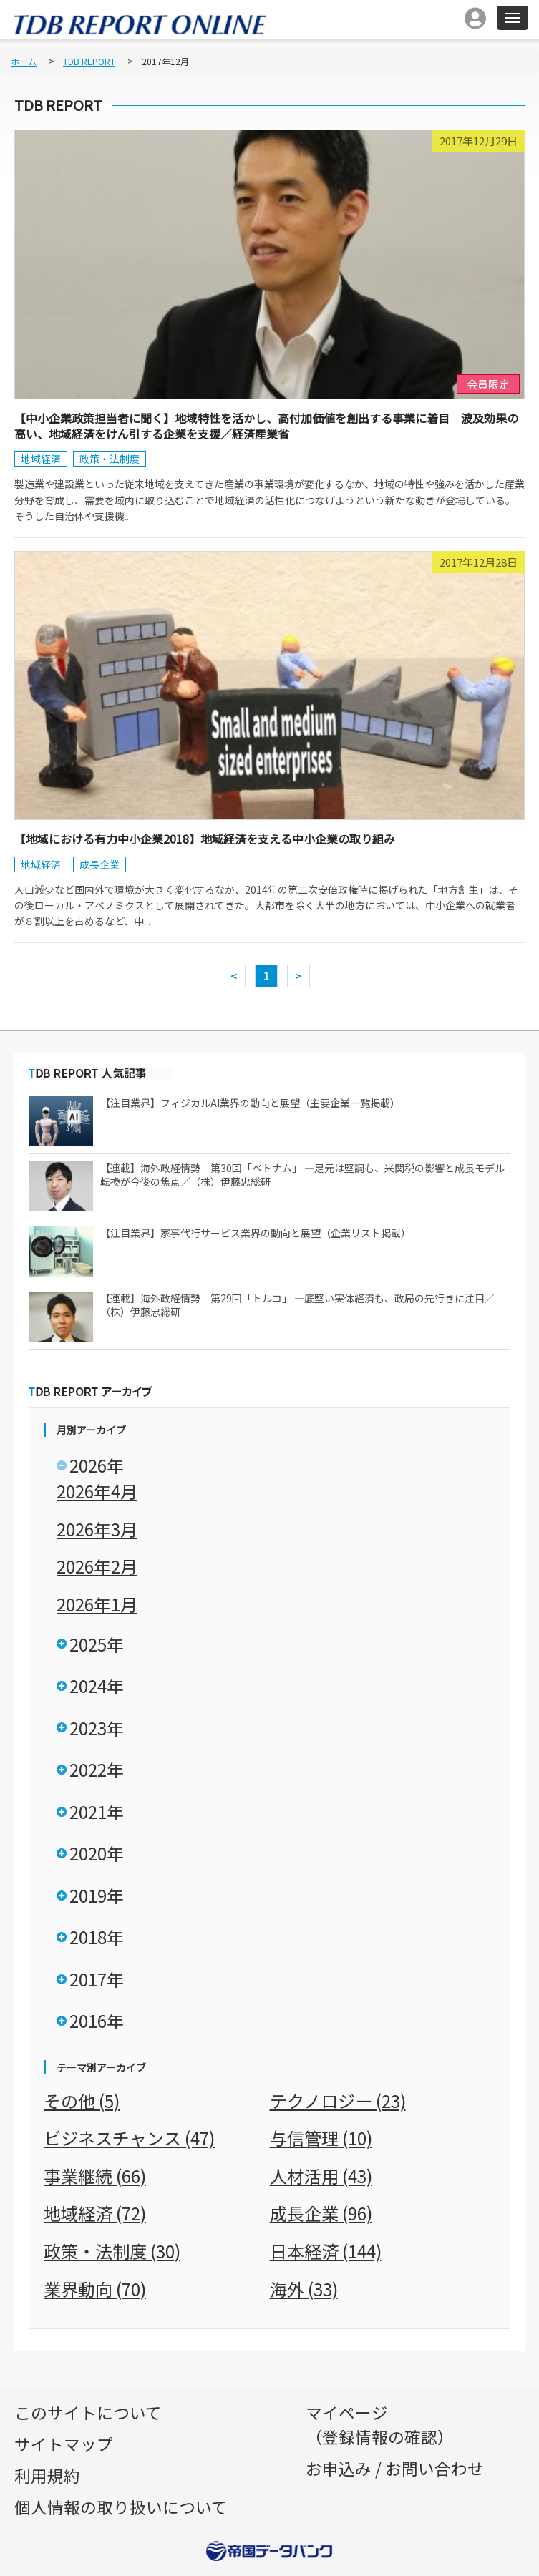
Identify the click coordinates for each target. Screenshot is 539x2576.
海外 (304, 2288)
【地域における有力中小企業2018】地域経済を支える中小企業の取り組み (204, 838)
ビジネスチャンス (129, 2137)
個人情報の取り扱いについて (121, 2507)
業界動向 (95, 2288)
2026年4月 (97, 1490)
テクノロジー (338, 2100)
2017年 (96, 1978)
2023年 (96, 1727)
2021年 (96, 1811)
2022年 (96, 1769)
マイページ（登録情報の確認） (380, 2425)
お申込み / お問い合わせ (395, 2468)
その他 (82, 2100)
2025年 (96, 1644)
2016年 (96, 2020)
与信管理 (321, 2137)
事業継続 (95, 2175)
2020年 (96, 1852)
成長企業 (99, 864)
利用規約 (47, 2475)
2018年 (96, 1936)
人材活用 (321, 2175)
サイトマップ (63, 2444)
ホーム (24, 61)
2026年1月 (97, 1603)
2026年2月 (97, 1566)
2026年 (96, 1465)
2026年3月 (97, 1528)
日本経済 (326, 2250)
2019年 (96, 1895)
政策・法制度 (109, 459)
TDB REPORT (89, 61)
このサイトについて (88, 2412)
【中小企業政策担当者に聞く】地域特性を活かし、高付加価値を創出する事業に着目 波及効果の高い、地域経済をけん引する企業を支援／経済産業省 (266, 425)
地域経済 (41, 459)
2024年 (96, 1685)
